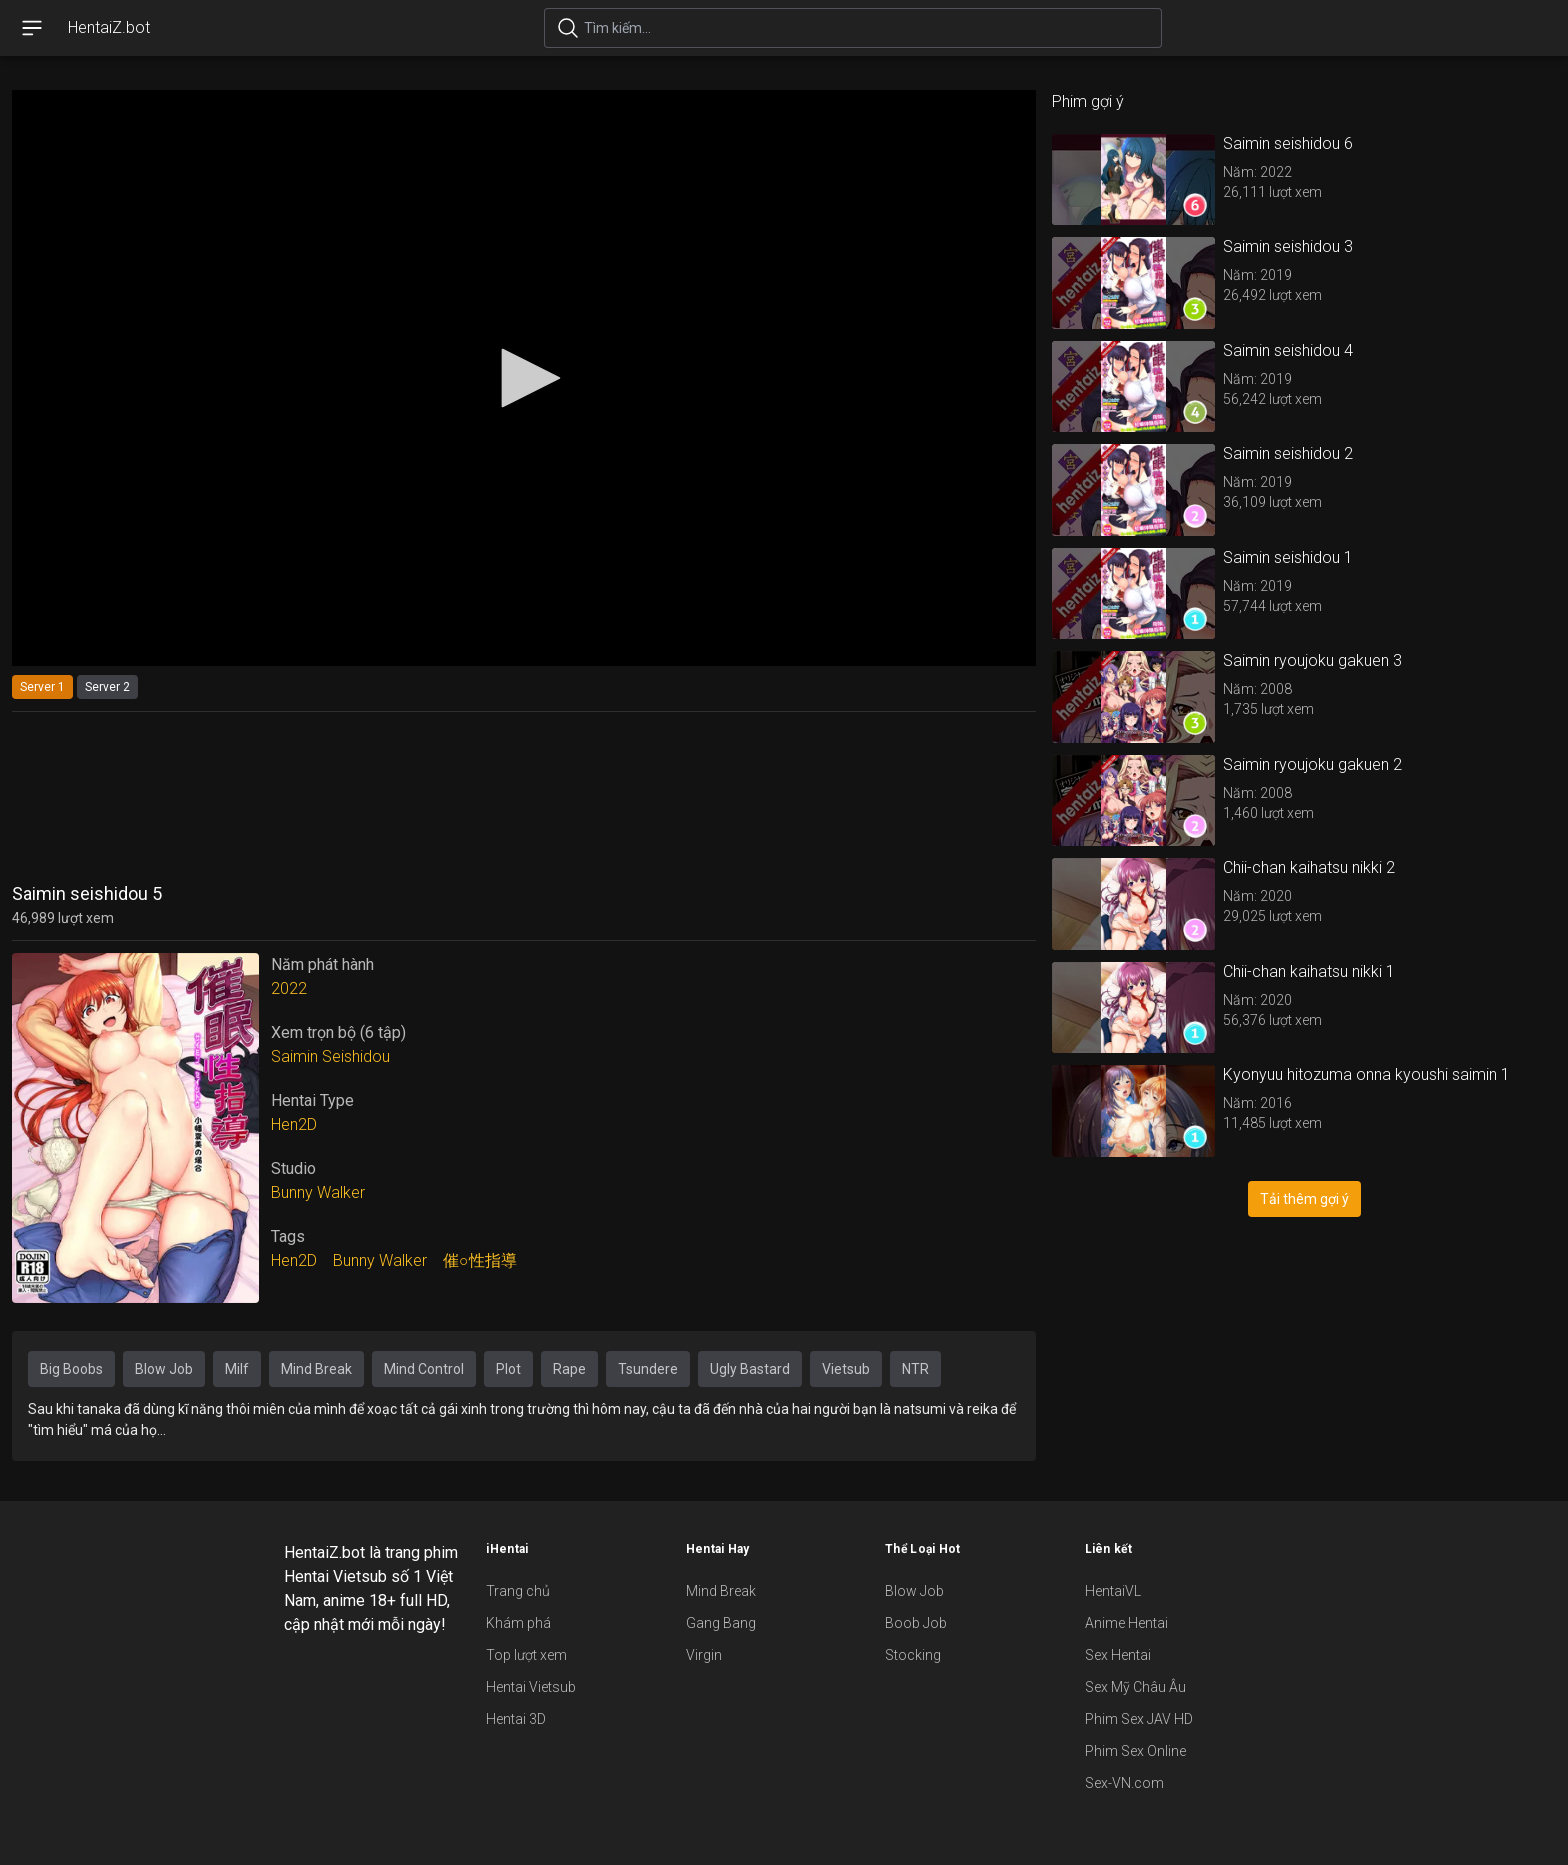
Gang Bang (721, 1623)
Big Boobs (71, 1369)
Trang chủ (518, 1591)
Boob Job (916, 1623)
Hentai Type (312, 1100)
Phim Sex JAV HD (1139, 1719)
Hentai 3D (516, 1719)
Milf (237, 1369)
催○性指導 (480, 1260)
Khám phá (518, 1623)
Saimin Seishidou (330, 1056)
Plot (508, 1369)
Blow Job (164, 1369)
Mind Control (424, 1369)
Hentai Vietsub (531, 1687)
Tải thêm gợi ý (1304, 1199)
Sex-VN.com (1124, 1783)
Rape (569, 1369)
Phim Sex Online (1135, 1751)
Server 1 (42, 687)
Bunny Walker (318, 1192)
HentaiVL (1113, 1591)
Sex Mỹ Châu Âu (1135, 1687)
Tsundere (648, 1369)
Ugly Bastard (750, 1369)
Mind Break (316, 1369)
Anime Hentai (1126, 1623)
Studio (293, 1168)
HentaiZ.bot (109, 27)
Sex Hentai (1118, 1655)
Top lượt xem (526, 1655)
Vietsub (846, 1369)
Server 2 (107, 687)
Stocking (913, 1655)
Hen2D (294, 1124)
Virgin (704, 1655)
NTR (915, 1369)
